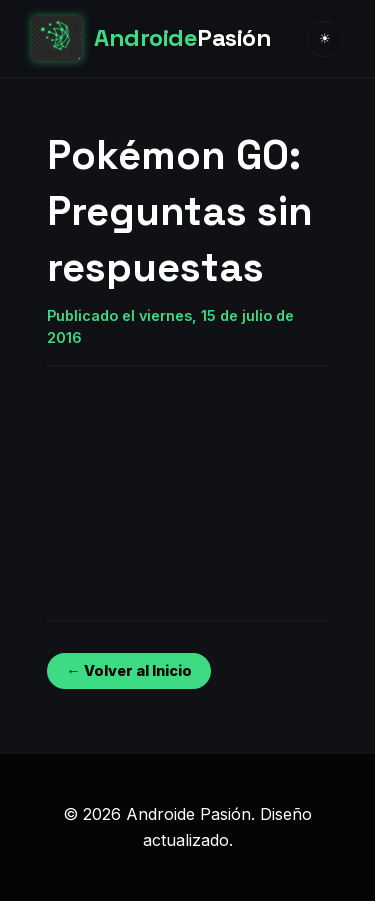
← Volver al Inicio (128, 670)
